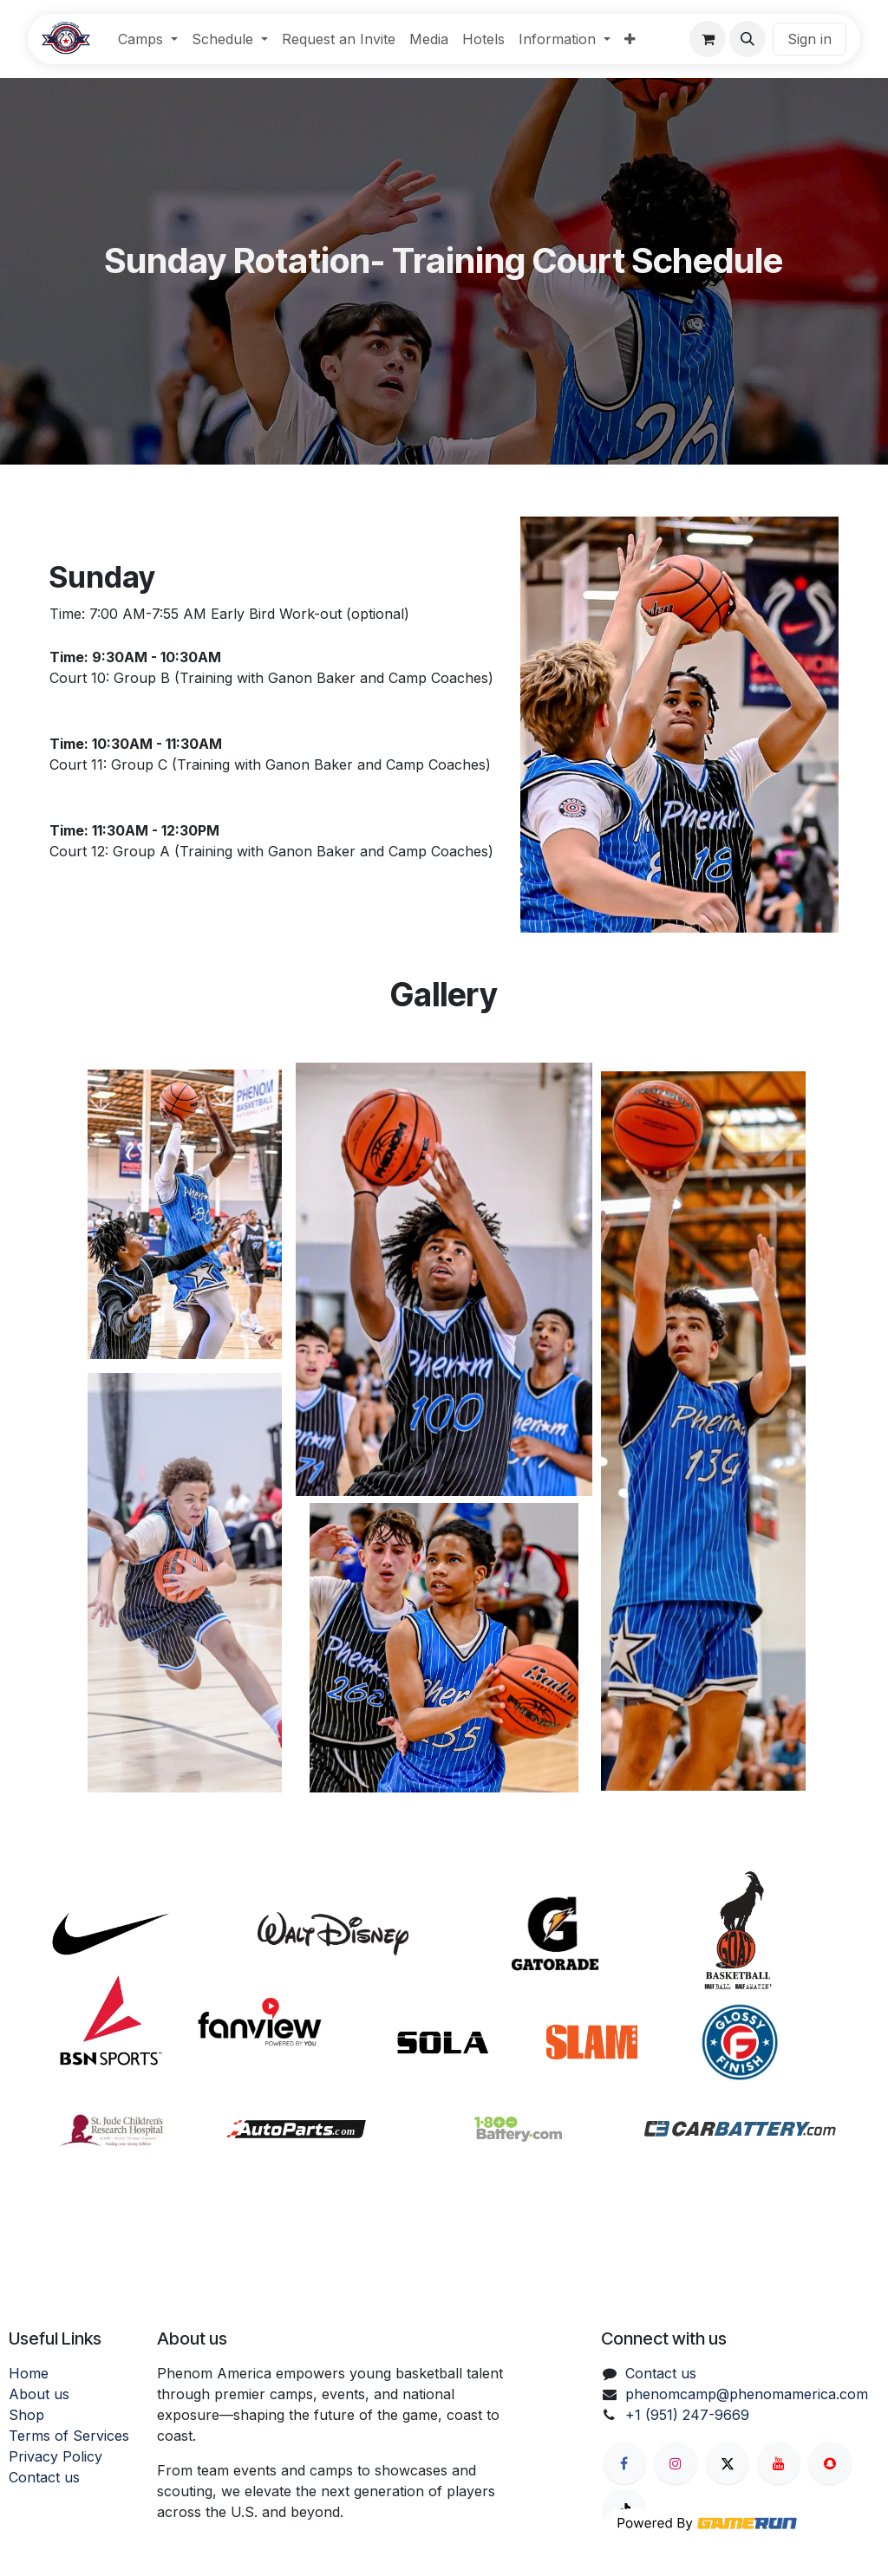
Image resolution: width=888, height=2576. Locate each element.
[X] (727, 2463)
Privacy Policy (55, 2456)
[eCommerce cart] (707, 39)
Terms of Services (69, 2435)
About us (39, 2394)
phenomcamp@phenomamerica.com (746, 2394)
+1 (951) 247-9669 (687, 2414)
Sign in (809, 39)
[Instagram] (675, 2463)
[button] (747, 39)
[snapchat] (830, 2463)
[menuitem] (148, 39)
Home (29, 2373)
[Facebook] (624, 2463)
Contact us (44, 2477)
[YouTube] (779, 2463)
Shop (26, 2414)
